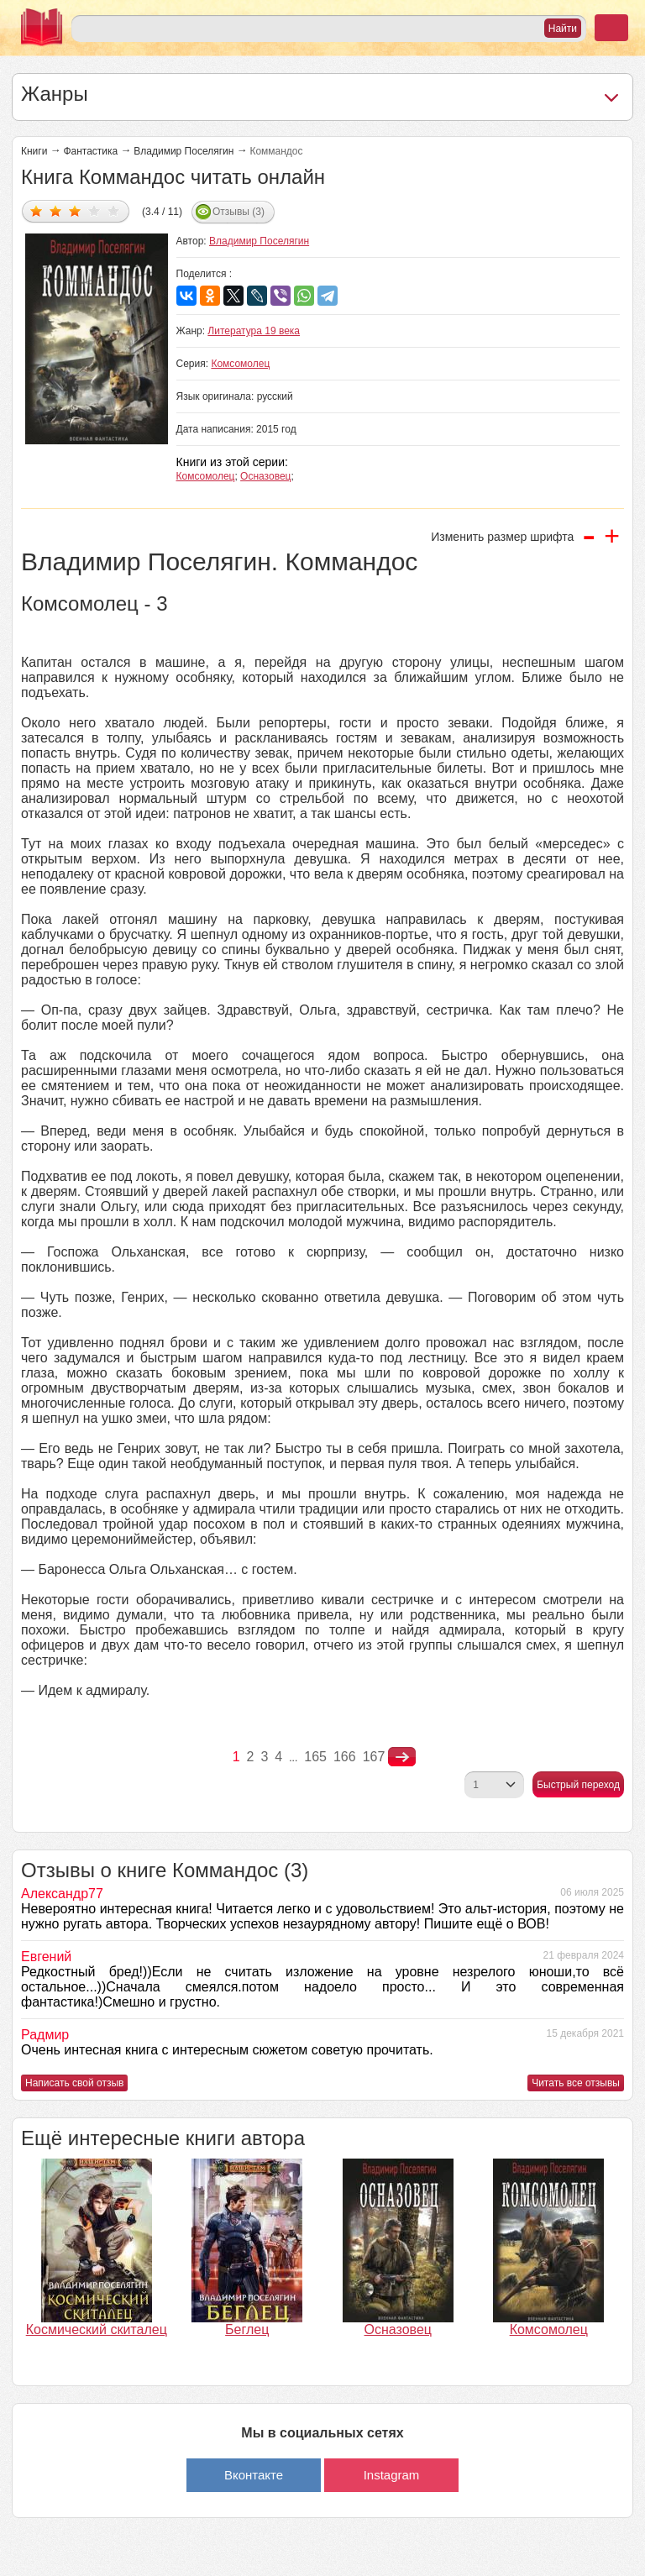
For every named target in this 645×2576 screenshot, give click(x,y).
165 (315, 1757)
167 (374, 1757)
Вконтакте (253, 2475)
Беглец (247, 2329)
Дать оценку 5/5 (114, 210)
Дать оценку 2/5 (56, 210)
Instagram (392, 2475)
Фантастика (90, 151)
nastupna (402, 1757)
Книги (34, 151)
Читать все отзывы (576, 2083)
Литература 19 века (253, 331)
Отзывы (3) (238, 212)
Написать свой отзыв (74, 2083)
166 (344, 1757)
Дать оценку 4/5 (94, 210)
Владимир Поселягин (183, 151)
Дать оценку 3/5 (75, 210)
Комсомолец (240, 364)
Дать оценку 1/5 (36, 210)
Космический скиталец (96, 2329)
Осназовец (265, 476)
